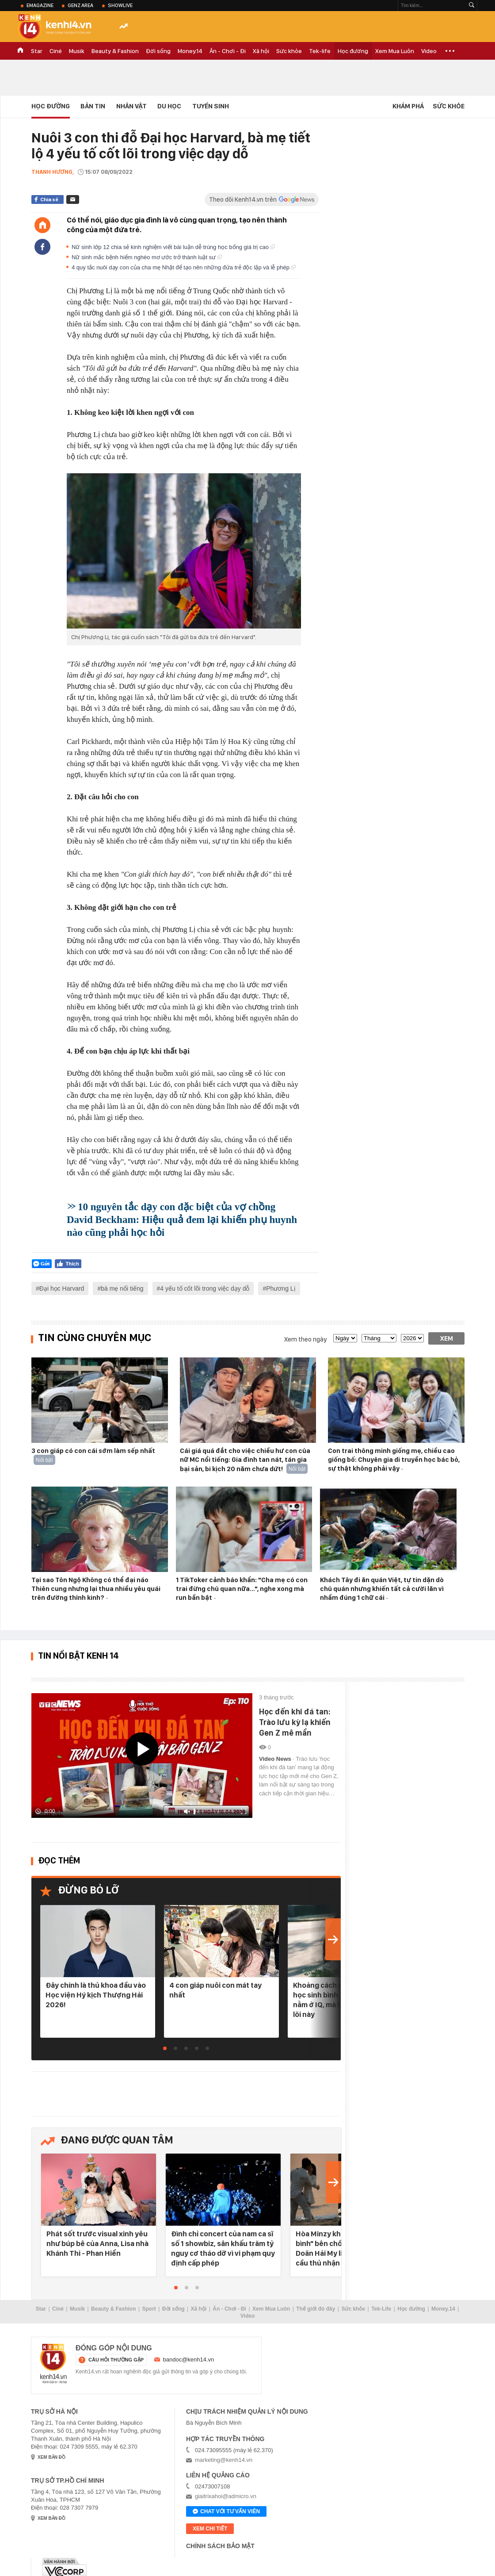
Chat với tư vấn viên (226, 2512)
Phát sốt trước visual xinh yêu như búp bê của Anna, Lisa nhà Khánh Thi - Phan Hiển (97, 2243)
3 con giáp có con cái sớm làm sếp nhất (93, 1451)
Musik (76, 50)
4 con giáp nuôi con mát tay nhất (215, 1990)
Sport (149, 2309)
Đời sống (158, 50)
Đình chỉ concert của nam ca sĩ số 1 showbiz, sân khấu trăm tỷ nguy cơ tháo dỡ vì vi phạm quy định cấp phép (223, 2248)
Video (429, 50)
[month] (379, 1338)
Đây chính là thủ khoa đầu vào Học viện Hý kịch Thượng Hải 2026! (96, 1995)
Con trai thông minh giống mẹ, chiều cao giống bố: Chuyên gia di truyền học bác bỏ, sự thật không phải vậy (394, 1459)
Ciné (56, 50)
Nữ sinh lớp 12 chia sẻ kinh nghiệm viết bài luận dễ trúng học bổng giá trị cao (173, 247)
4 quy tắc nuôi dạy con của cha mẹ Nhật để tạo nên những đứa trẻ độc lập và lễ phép (184, 267)
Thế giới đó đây (315, 2309)
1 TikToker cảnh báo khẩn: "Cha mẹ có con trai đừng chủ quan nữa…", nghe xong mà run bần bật (242, 1589)
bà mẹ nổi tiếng (122, 1288)
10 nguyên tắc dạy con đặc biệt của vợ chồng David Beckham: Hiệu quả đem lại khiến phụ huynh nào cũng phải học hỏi (182, 1219)
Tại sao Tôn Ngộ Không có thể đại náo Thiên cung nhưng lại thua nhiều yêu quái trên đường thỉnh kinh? (95, 1589)
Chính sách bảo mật (220, 2545)
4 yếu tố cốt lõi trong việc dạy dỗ (204, 1288)
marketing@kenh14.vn (223, 2460)
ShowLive (120, 5)
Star (36, 50)
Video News (276, 1759)
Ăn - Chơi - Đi (227, 50)
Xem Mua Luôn (394, 50)
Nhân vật (131, 106)
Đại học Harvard (61, 1288)
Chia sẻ (49, 199)
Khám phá (408, 106)
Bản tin (92, 106)
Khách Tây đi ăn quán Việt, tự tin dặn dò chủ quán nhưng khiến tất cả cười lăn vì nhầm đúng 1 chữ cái (382, 1589)
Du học (169, 106)
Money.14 (190, 50)
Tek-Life (381, 2309)
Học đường (353, 50)
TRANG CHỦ (20, 51)
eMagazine (40, 5)
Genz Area (80, 5)
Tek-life (320, 50)
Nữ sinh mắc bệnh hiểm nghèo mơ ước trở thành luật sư (147, 257)
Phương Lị (280, 1288)
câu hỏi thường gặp (116, 2359)
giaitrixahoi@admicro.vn (225, 2496)
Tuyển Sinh (210, 106)
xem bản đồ (51, 2457)
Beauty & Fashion (115, 50)
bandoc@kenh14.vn (188, 2359)
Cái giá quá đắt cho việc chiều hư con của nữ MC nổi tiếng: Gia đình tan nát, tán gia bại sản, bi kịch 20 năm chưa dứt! (245, 1460)
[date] (345, 1338)
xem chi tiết (210, 2529)
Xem (446, 1338)
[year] (412, 1338)
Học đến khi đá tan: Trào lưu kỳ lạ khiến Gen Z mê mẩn (295, 1722)
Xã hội (261, 50)
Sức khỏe (289, 50)
